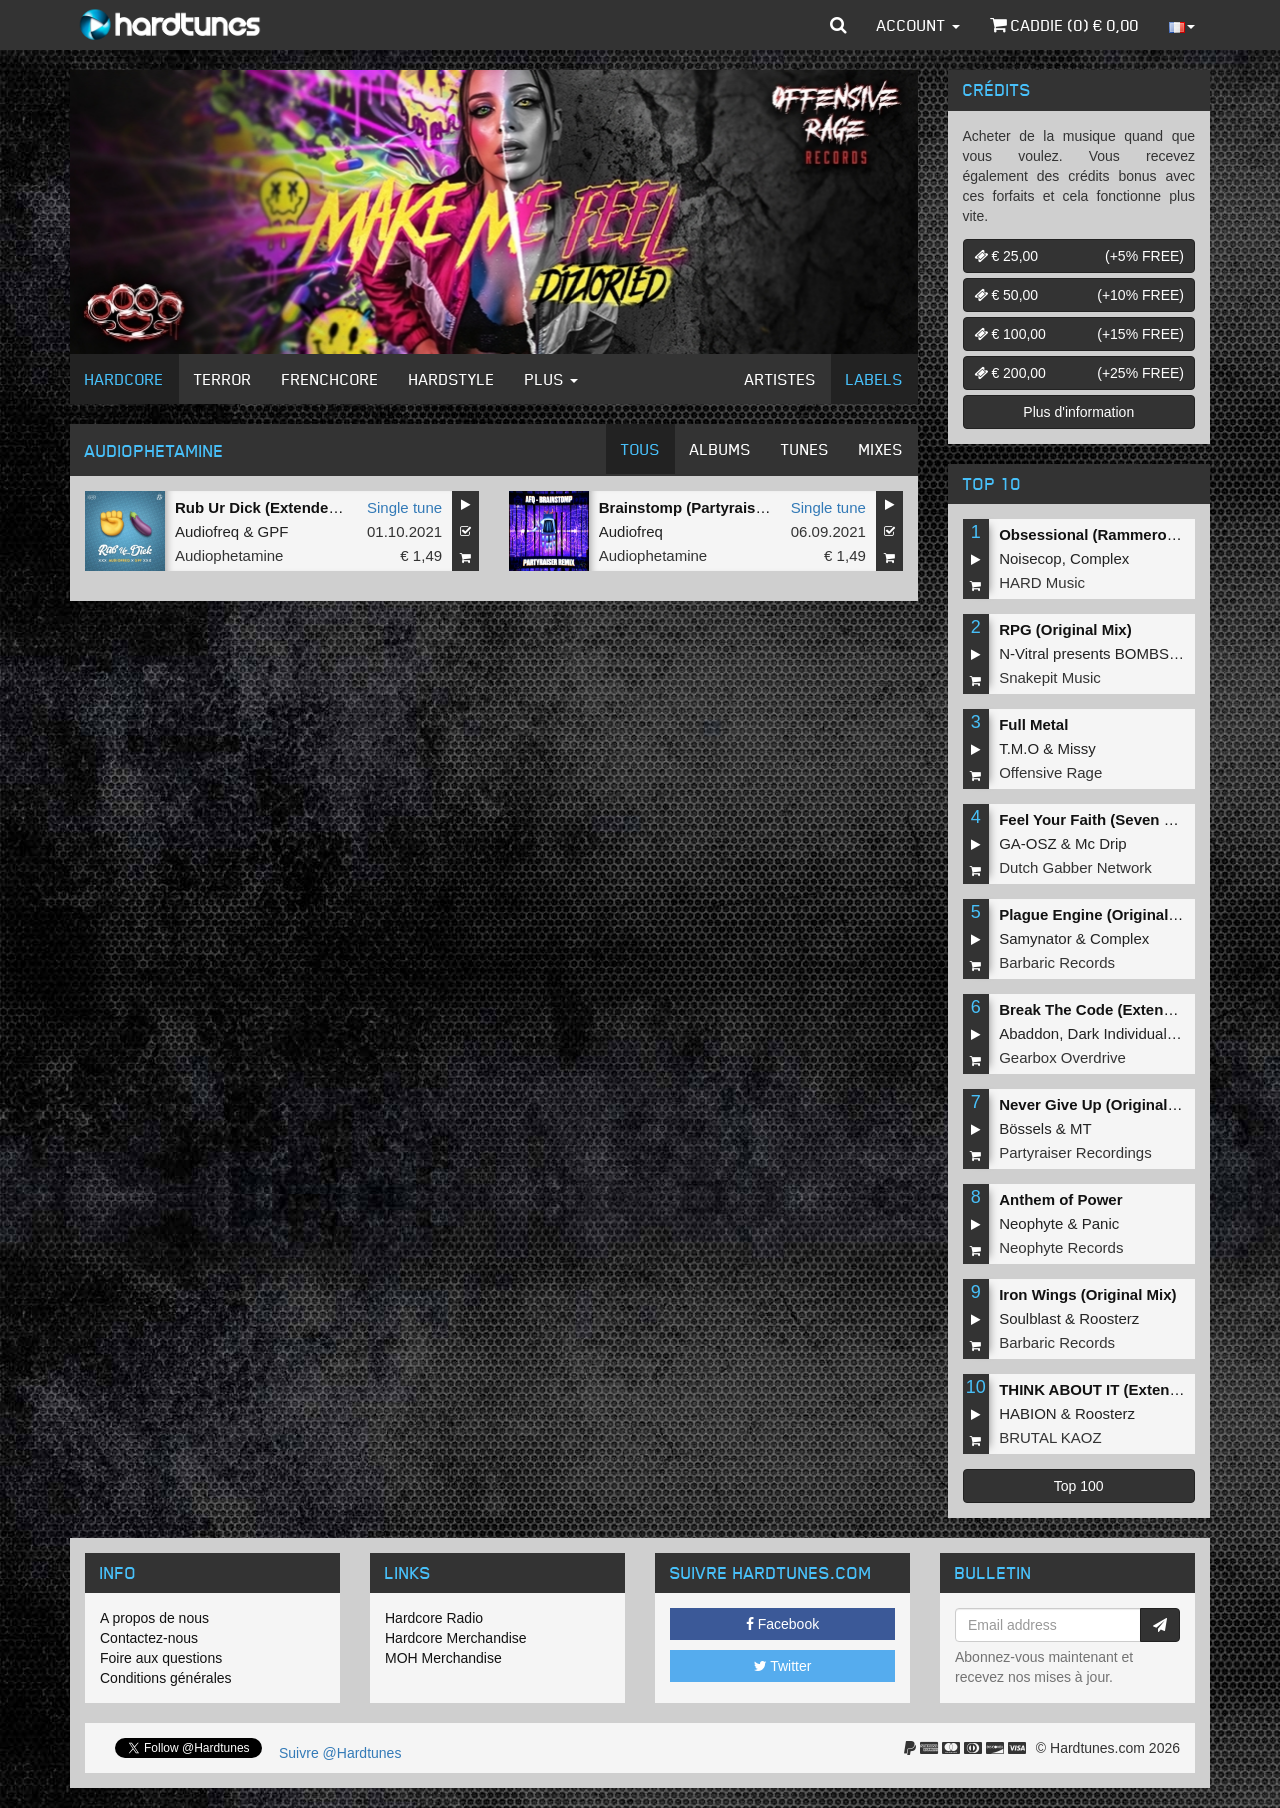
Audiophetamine (229, 555)
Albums (720, 449)
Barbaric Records (1057, 962)
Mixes (881, 449)
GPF (273, 531)
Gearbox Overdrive (1062, 1057)
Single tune (404, 507)
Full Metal (1033, 724)
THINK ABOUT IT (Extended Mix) (1114, 1389)
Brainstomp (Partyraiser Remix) (711, 507)
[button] (838, 25)
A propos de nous (154, 1618)
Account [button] (918, 25)
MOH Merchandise (443, 1658)
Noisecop (1030, 558)
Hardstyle (452, 379)
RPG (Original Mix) (1065, 629)
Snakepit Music (1050, 677)
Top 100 (1079, 1486)
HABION (1028, 1413)
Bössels (1025, 1128)
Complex (1099, 558)
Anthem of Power (1060, 1199)
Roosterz (1109, 1318)
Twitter (783, 1666)
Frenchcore (330, 379)
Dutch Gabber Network (1075, 867)
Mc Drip (1101, 843)
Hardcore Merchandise (456, 1638)
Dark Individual (1117, 1033)
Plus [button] (551, 379)
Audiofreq (207, 531)
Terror (223, 379)
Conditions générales (166, 1678)
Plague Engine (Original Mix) (1100, 914)
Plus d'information (1078, 412)
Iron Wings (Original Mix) (1087, 1294)
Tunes (805, 449)
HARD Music (1042, 582)
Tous (640, 449)
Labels (874, 379)
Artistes (780, 379)
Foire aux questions (161, 1658)
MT (1081, 1128)
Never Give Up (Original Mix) (1100, 1104)
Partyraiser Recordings (1075, 1152)
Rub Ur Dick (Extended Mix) (273, 507)
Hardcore (124, 379)
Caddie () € (1064, 25)
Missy (1077, 748)
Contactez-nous (149, 1638)
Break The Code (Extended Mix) (1111, 1009)
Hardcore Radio (434, 1618)
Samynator (1035, 938)
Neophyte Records (1061, 1247)
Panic (1101, 1223)
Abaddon (1029, 1033)
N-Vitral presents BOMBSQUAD (1105, 653)
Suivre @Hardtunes (340, 1753)
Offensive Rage (1050, 772)
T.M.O (1019, 748)
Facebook (782, 1624)
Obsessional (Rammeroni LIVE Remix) (1135, 534)
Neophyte (1031, 1223)
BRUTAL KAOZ (1050, 1437)
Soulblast (1030, 1318)
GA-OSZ (1028, 843)
